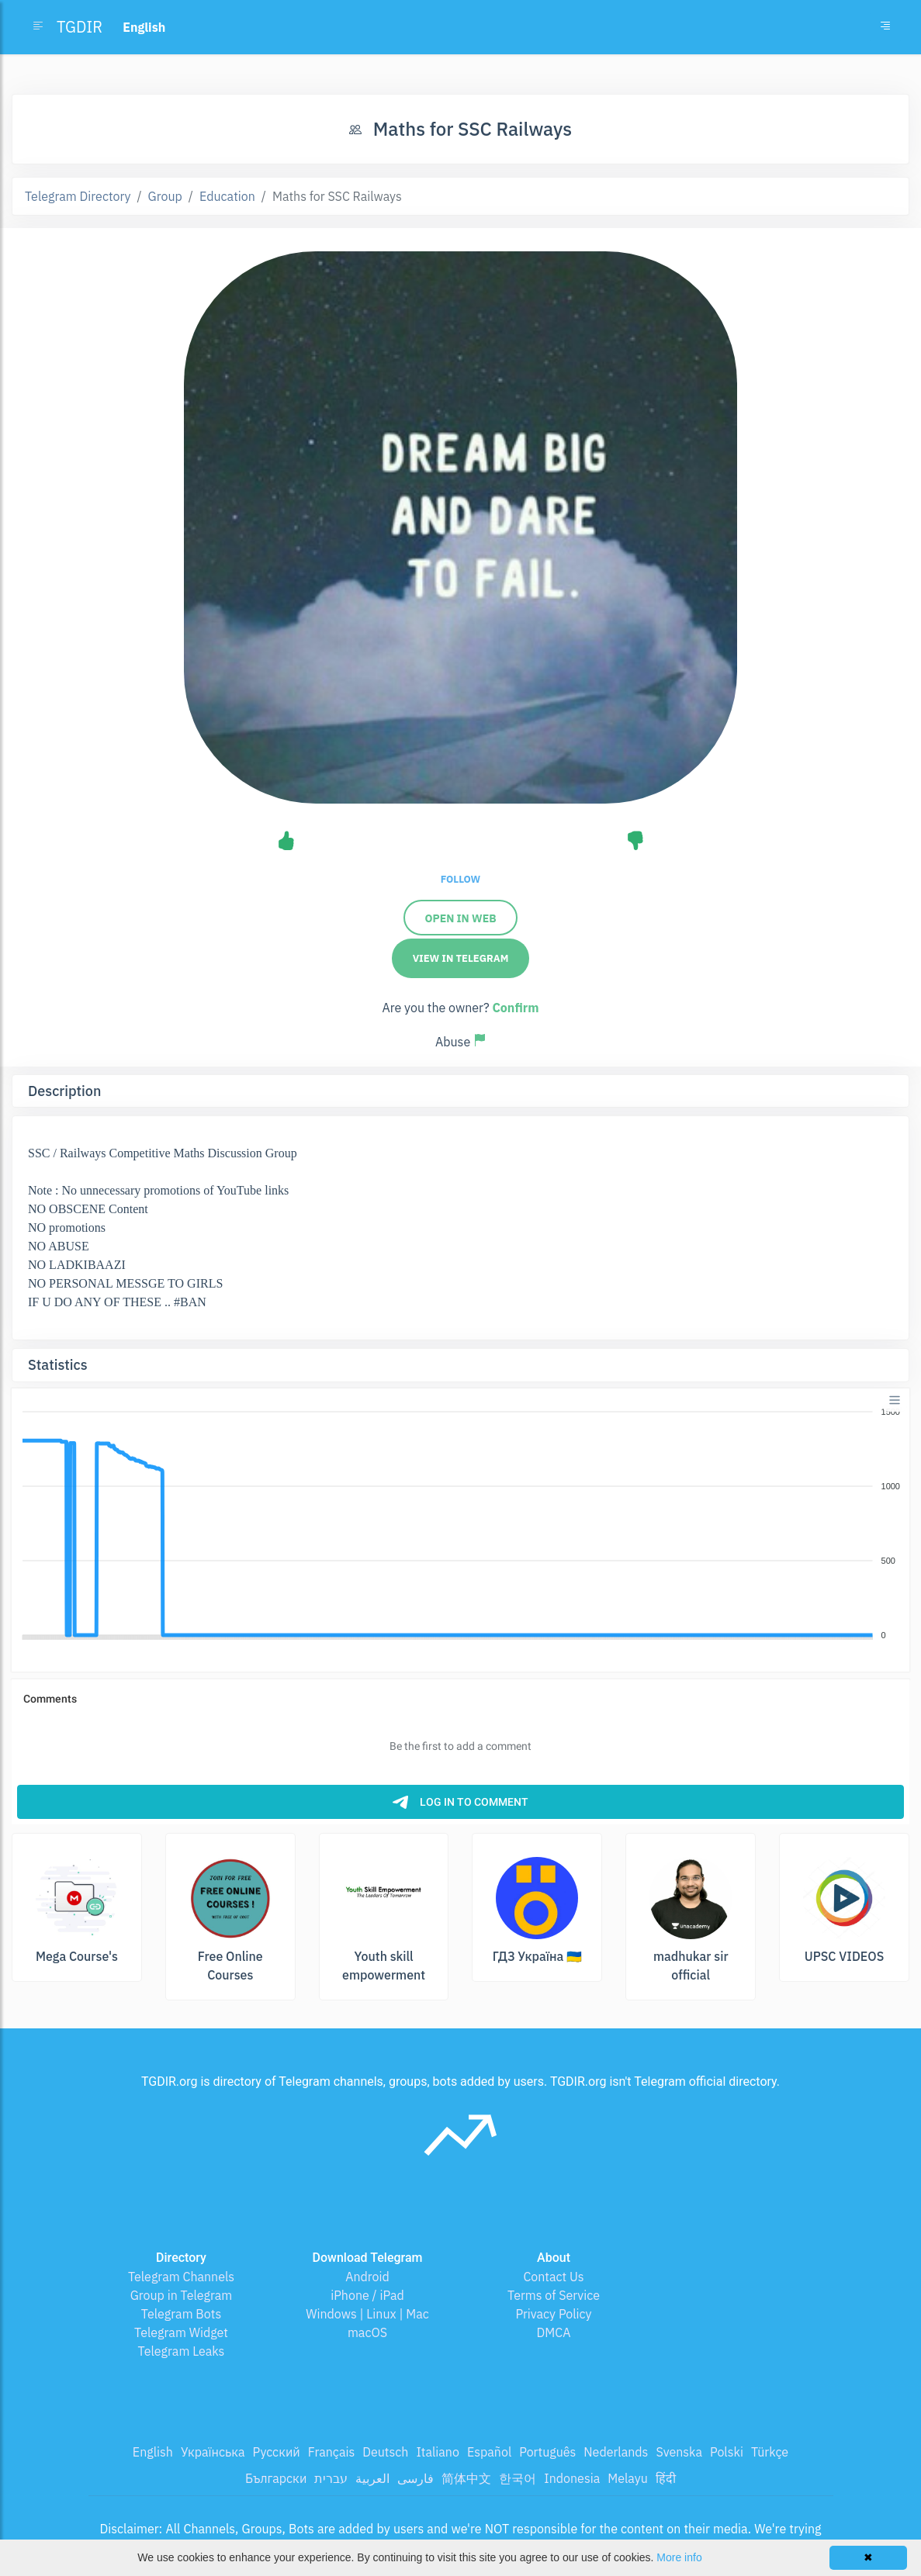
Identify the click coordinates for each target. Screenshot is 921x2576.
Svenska (679, 2452)
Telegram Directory (77, 196)
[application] (460, 1524)
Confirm (515, 1007)
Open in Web (460, 918)
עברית (331, 2478)
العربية (372, 2478)
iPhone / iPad (367, 2295)
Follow (460, 879)
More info (678, 2557)
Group (165, 196)
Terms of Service (553, 2295)
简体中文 (466, 2478)
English (153, 2452)
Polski (726, 2452)
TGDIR (79, 26)
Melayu (628, 2478)
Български (275, 2478)
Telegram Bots (181, 2314)
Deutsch (385, 2452)
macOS (367, 2332)
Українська (213, 2452)
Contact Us (553, 2276)
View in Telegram (461, 958)
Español (489, 2452)
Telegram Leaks (181, 2351)
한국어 (517, 2478)
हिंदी (666, 2478)
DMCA (554, 2332)
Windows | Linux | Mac (367, 2314)
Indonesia (572, 2478)
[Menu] (895, 1400)
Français (331, 2452)
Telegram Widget (181, 2332)
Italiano (437, 2452)
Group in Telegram (181, 2295)
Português (547, 2452)
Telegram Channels (181, 2276)
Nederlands (615, 2452)
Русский (275, 2452)
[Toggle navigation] (885, 27)
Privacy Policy (553, 2314)
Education (227, 196)
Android (367, 2276)
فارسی (415, 2478)
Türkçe (769, 2452)
